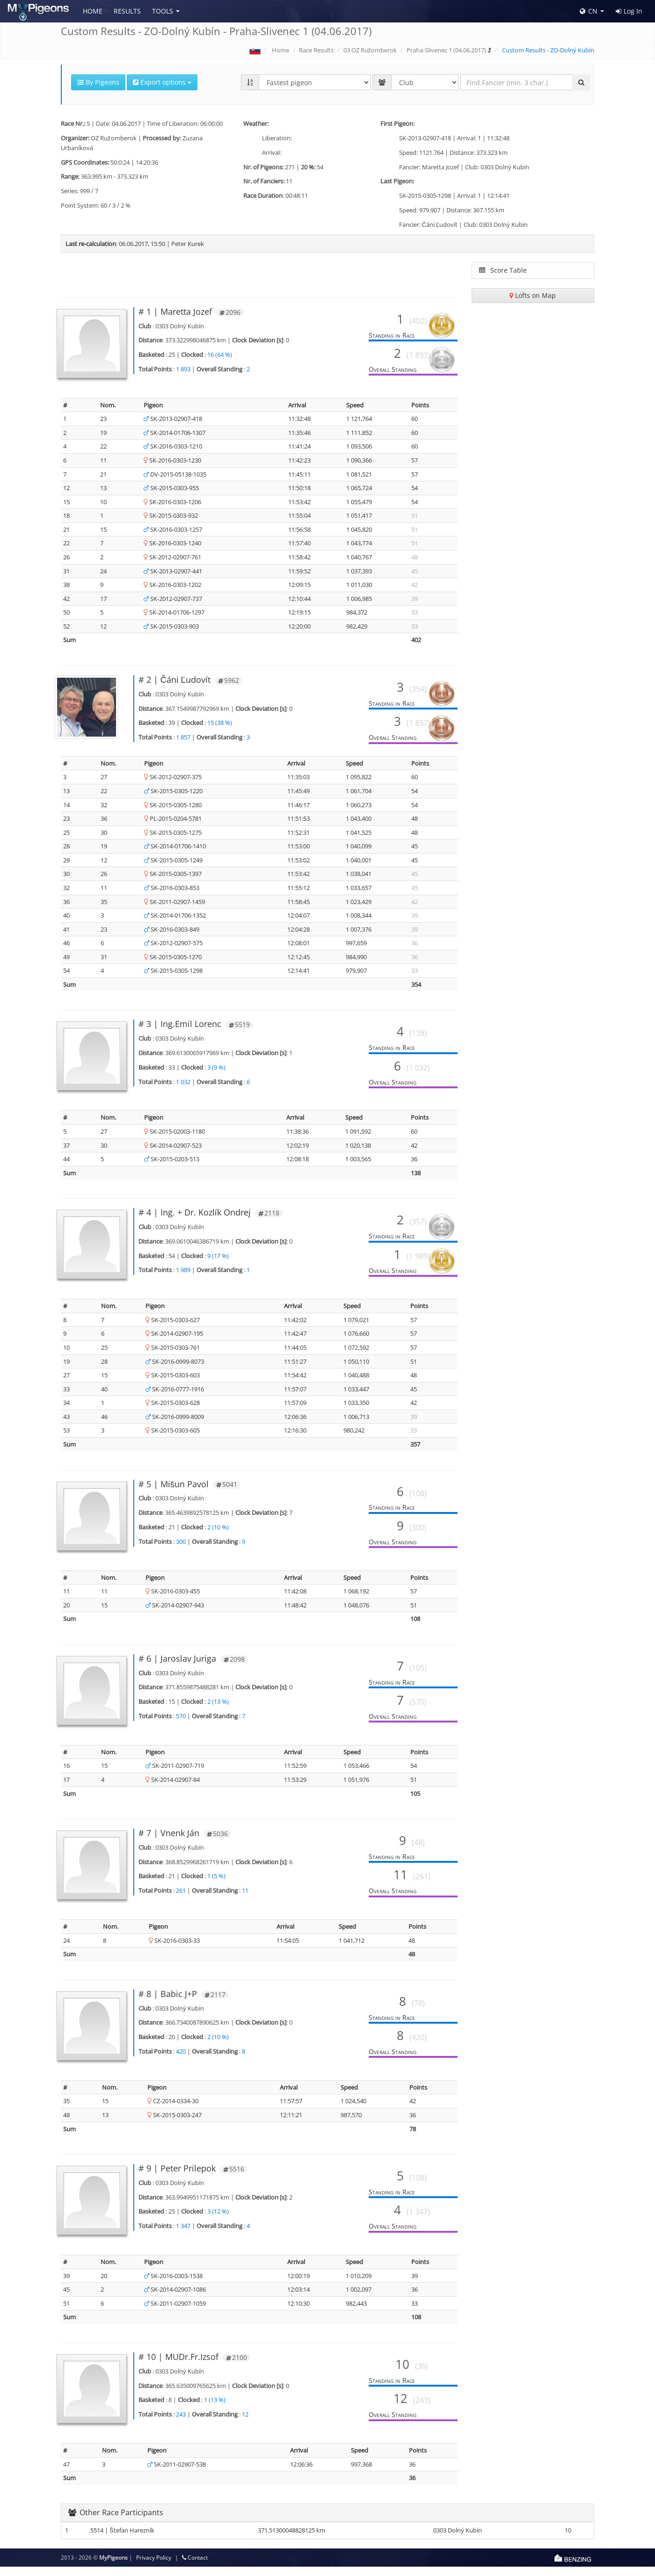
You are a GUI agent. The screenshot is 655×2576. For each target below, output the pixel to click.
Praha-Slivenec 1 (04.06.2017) (446, 50)
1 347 (183, 2235)
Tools (162, 11)
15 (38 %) (219, 722)
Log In (629, 11)
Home (92, 11)
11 (245, 1900)
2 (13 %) (218, 1711)
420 (181, 2060)
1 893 (183, 369)
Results (127, 11)
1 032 (183, 1091)
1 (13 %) (215, 2409)
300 (181, 1551)
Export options (162, 82)
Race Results (316, 50)
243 (181, 2423)
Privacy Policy (153, 2567)
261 (181, 1900)
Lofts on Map (532, 295)
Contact (195, 2567)
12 (245, 2423)
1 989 (183, 1279)
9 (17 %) (218, 1265)
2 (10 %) (218, 1536)
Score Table (503, 270)
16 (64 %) (219, 354)
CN (588, 11)
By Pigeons (98, 82)
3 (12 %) (218, 2220)
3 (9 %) (216, 1076)
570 (181, 1725)
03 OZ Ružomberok (370, 50)
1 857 (183, 737)
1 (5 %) (216, 1885)
